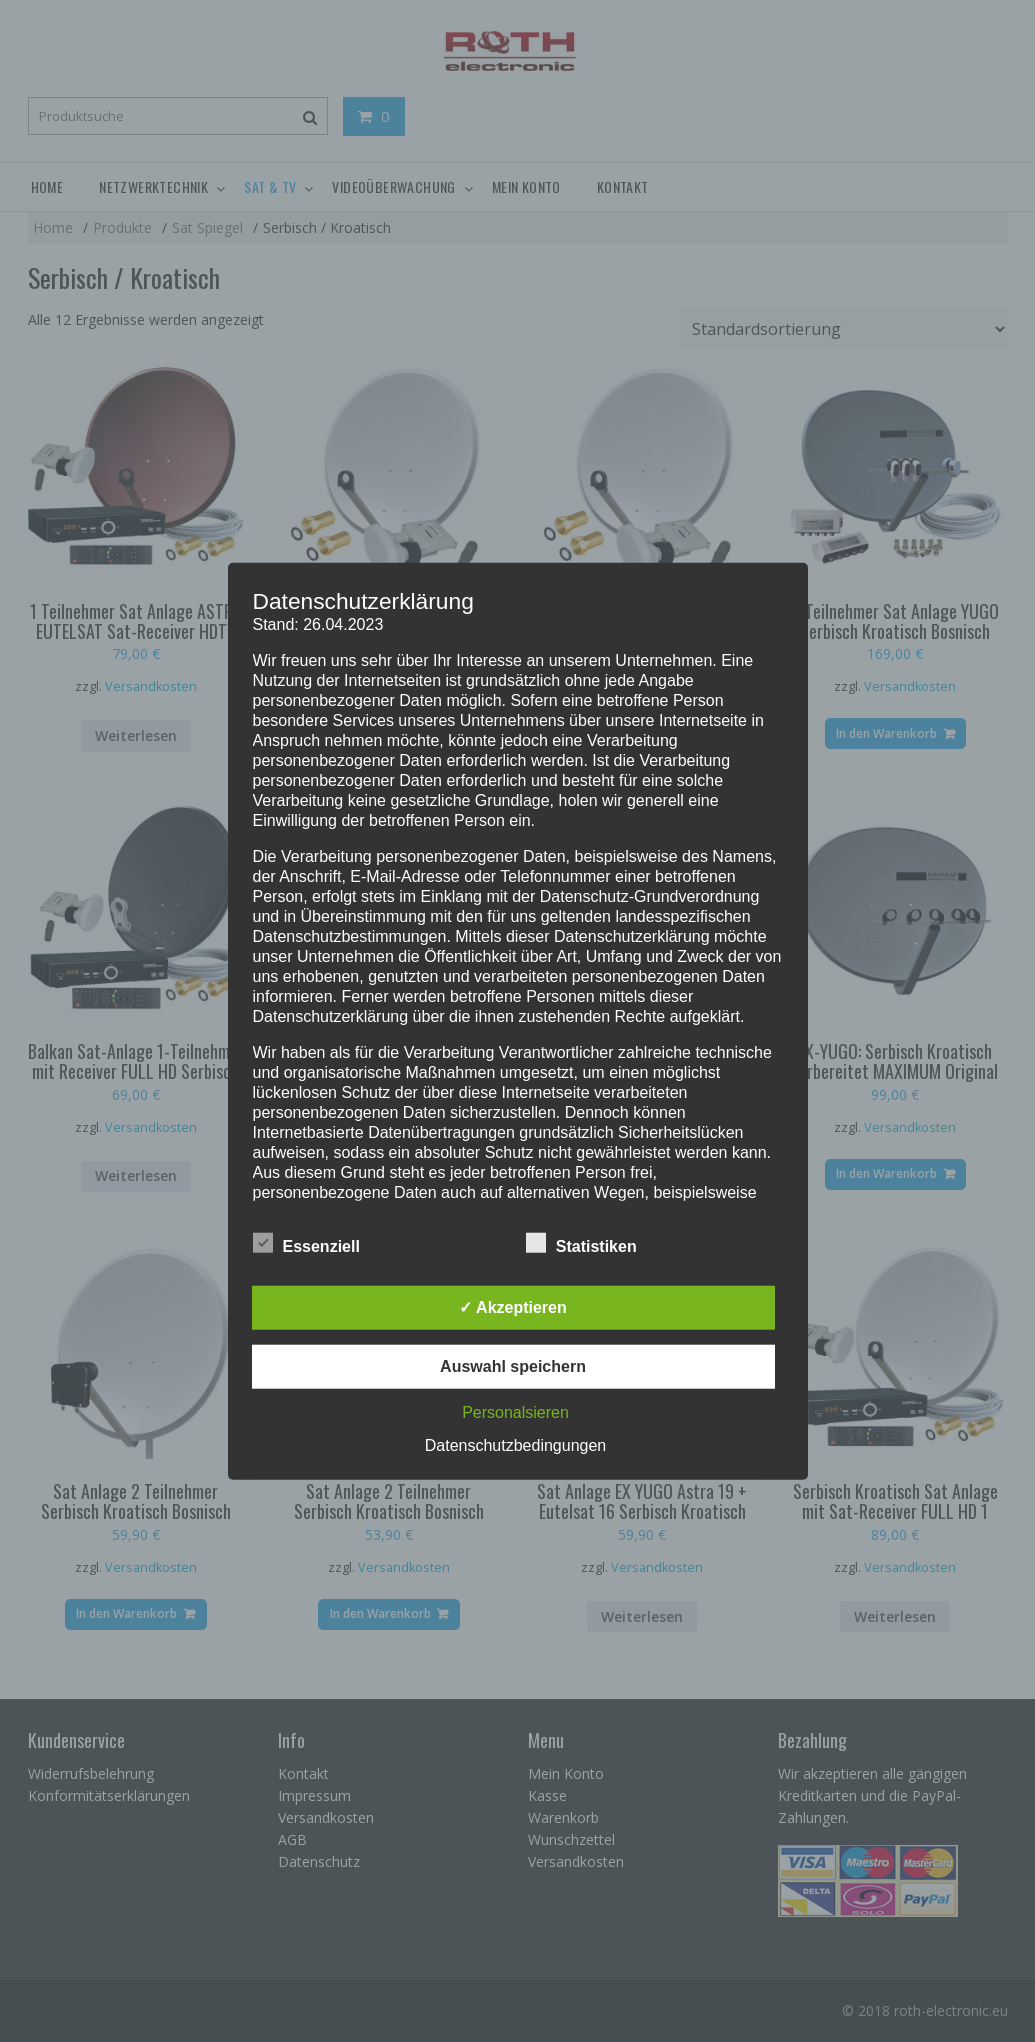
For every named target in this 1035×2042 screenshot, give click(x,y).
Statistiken (581, 1242)
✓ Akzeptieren (513, 1306)
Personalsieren (515, 1411)
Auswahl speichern (513, 1365)
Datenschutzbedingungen (515, 1444)
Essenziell (306, 1242)
